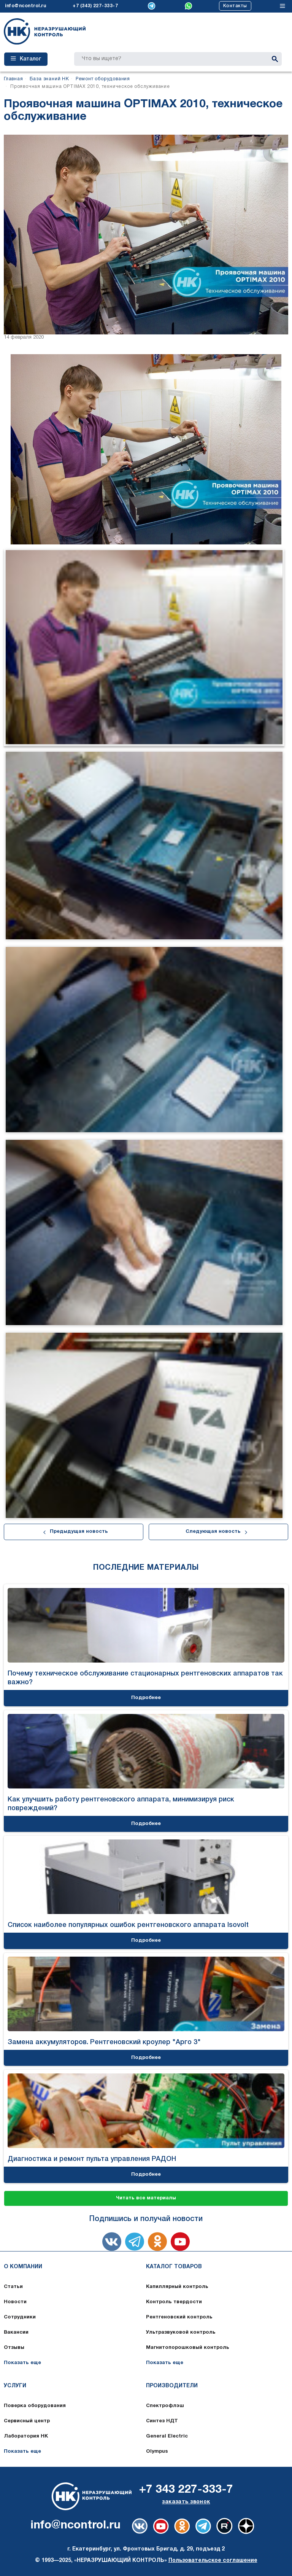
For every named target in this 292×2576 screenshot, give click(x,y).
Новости (15, 2302)
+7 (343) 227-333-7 (95, 6)
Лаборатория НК (26, 2436)
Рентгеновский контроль (179, 2317)
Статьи (13, 2287)
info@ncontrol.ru (25, 6)
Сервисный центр (27, 2421)
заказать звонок (186, 2502)
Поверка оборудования (35, 2406)
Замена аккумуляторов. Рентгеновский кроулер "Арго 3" (104, 2042)
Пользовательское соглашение (212, 2560)
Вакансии (16, 2332)
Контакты (235, 6)
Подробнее (146, 1698)
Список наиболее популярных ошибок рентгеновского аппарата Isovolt (128, 1925)
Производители (172, 2385)
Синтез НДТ (162, 2421)
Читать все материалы (146, 2198)
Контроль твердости (174, 2302)
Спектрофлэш (165, 2406)
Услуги (15, 2385)
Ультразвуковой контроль (181, 2332)
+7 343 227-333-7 (186, 2490)
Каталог (26, 59)
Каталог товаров (174, 2266)
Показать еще (22, 2363)
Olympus (157, 2451)
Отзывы (14, 2347)
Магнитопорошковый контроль (187, 2347)
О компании (23, 2266)
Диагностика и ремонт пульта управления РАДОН (92, 2159)
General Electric (167, 2436)
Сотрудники (20, 2317)
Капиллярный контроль (177, 2287)
